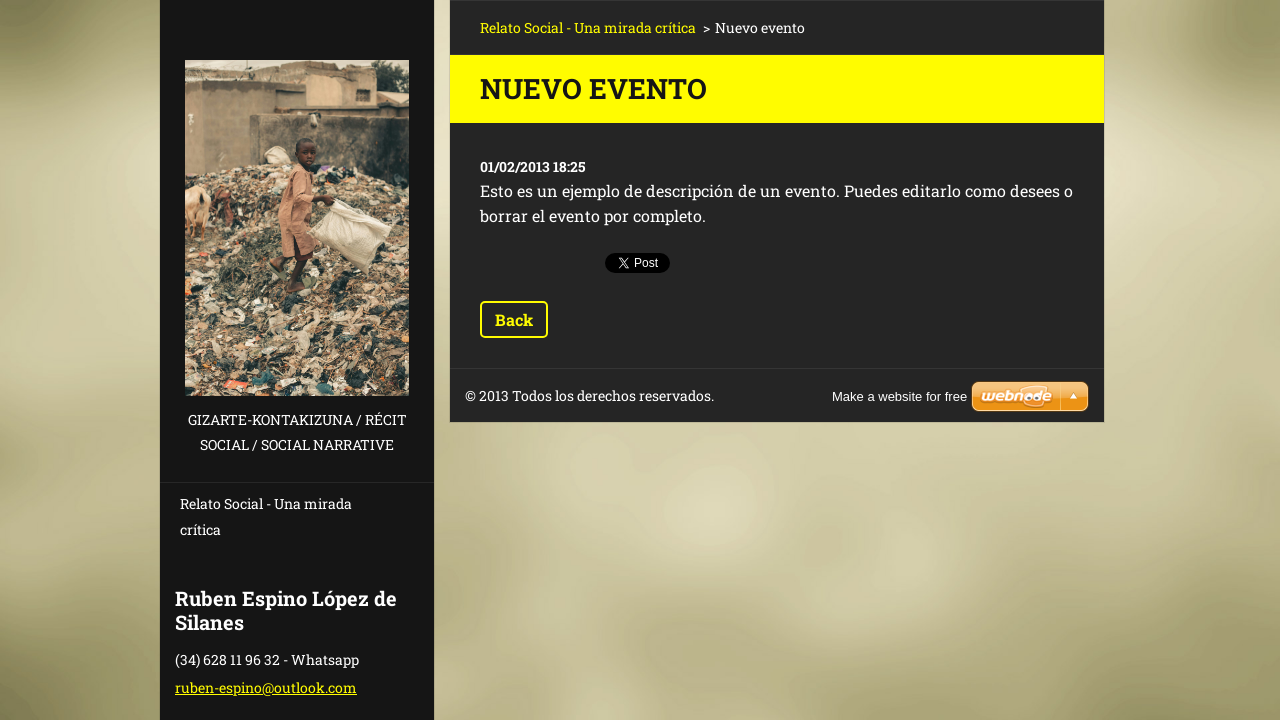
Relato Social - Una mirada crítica (266, 516)
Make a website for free (899, 396)
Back (514, 319)
